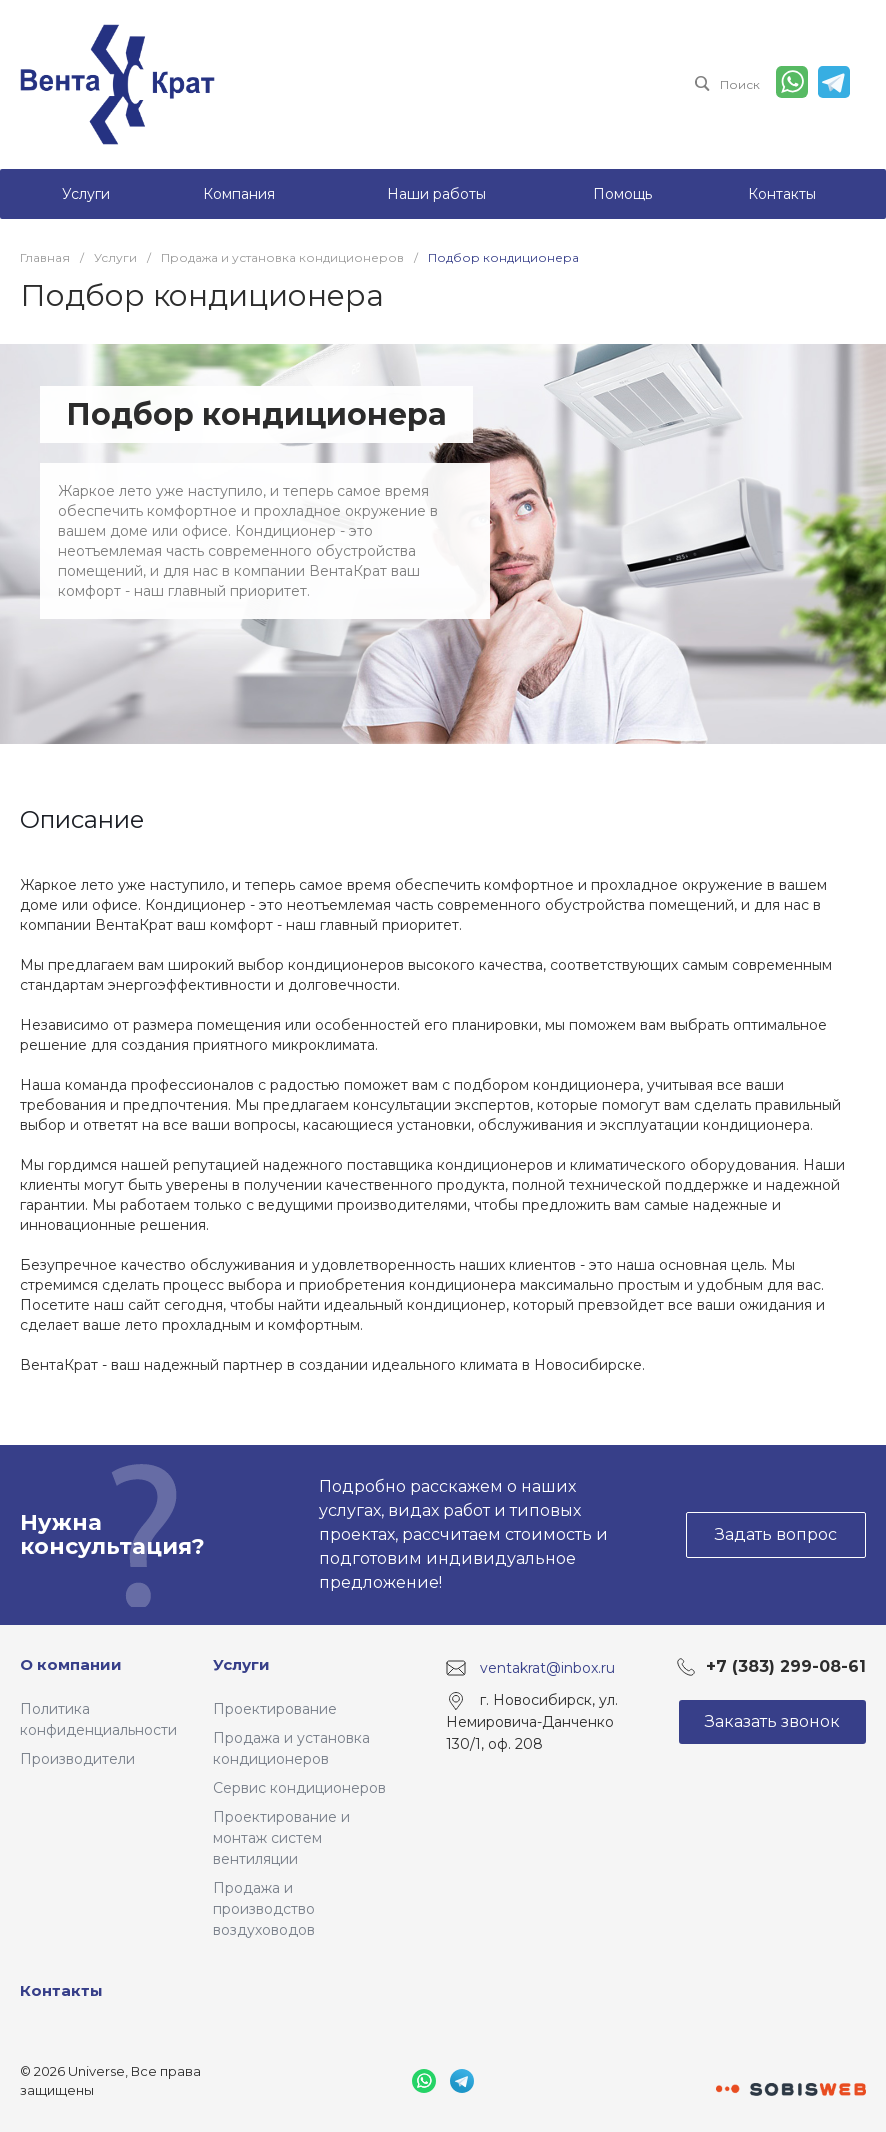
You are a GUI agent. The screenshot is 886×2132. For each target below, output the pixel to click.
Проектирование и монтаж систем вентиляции (281, 1838)
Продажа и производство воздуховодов (264, 1909)
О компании (71, 1664)
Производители (77, 1759)
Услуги (241, 1664)
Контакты (61, 1990)
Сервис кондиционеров (299, 1788)
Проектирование (275, 1709)
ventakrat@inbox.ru (547, 1667)
